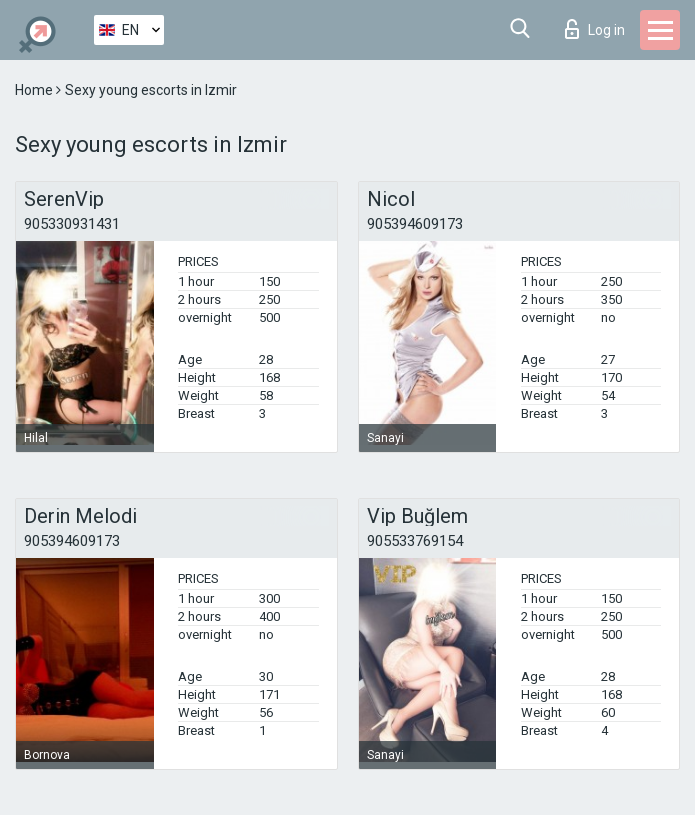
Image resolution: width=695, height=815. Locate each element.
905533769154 (415, 541)
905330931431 (72, 224)
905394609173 (415, 224)
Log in (595, 29)
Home (35, 90)
